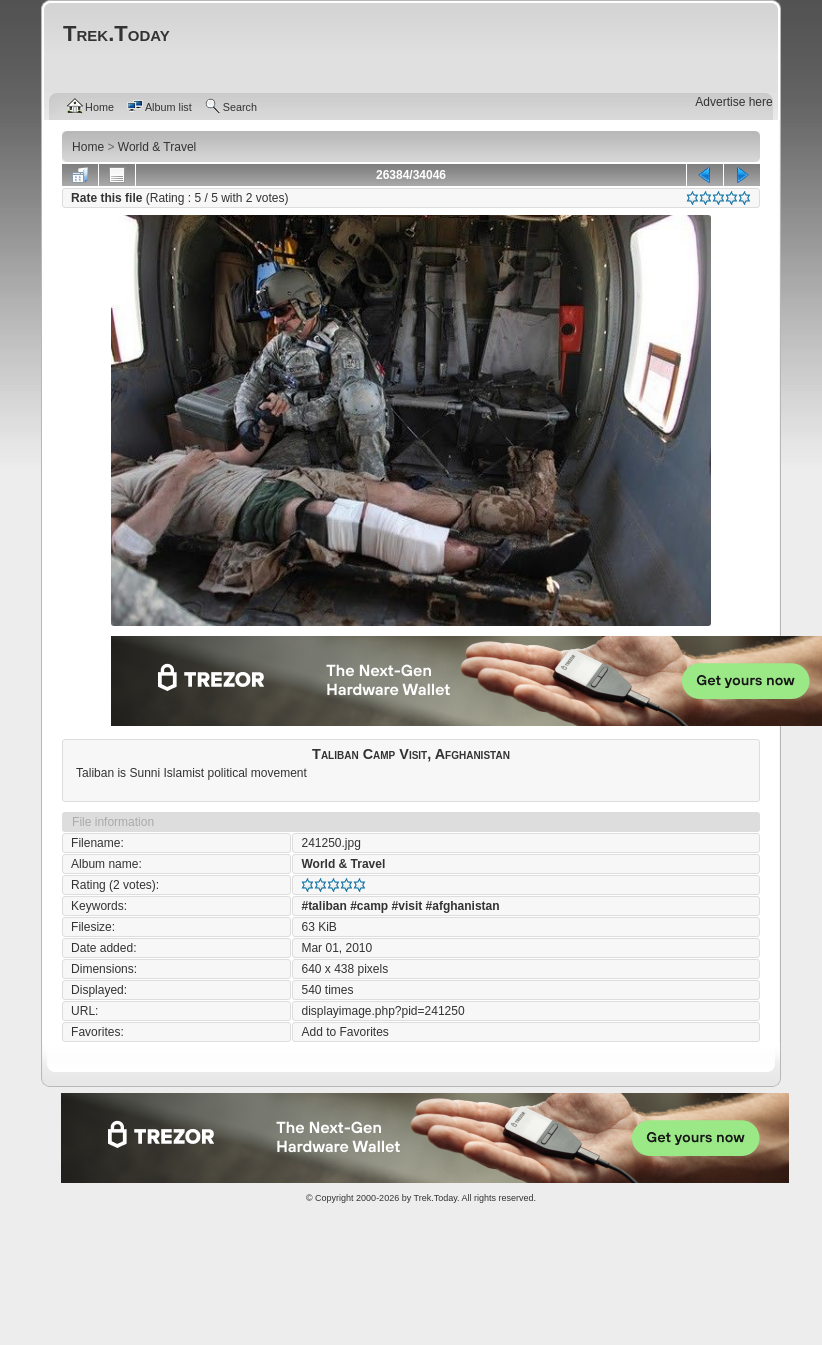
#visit (407, 906)
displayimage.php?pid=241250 (382, 1011)
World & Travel (343, 864)
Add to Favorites (344, 1032)
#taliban (323, 906)
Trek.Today (436, 1198)
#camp (369, 906)
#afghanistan (463, 906)
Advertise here (733, 102)
